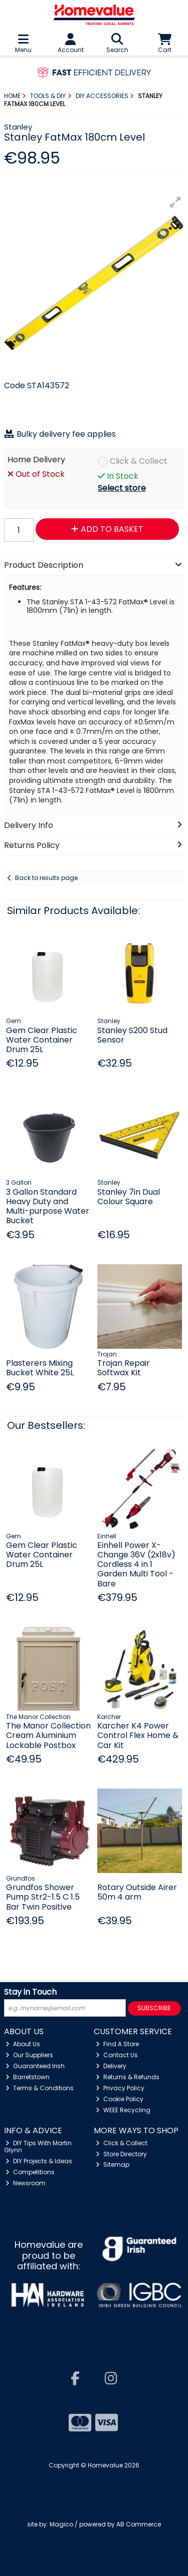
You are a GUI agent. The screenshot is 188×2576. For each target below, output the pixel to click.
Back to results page (46, 878)
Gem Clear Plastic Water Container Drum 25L (41, 1040)
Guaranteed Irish (35, 2066)
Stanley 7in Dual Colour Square (128, 1196)
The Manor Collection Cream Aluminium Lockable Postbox (48, 1735)
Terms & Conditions (40, 2088)
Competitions (30, 2172)
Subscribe (154, 2008)
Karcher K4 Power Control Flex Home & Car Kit (137, 1735)
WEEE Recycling (123, 2110)
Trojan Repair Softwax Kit (123, 1367)
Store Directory (121, 2154)
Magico (61, 2524)
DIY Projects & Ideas (39, 2161)
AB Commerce (138, 2524)
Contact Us (117, 2055)
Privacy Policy (120, 2088)
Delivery (111, 2066)
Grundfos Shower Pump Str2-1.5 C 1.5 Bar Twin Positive (43, 1897)
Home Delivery (36, 460)
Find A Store (117, 2044)
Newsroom (26, 2183)
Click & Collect (138, 461)
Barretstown (28, 2077)
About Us (23, 2044)
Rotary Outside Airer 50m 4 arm (137, 1892)
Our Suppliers (29, 2055)
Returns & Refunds (127, 2077)
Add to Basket (107, 529)
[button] (175, 202)
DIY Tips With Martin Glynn (38, 2146)
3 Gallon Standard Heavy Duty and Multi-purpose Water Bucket (47, 1206)
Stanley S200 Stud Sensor (132, 1035)
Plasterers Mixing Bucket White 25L (40, 1367)
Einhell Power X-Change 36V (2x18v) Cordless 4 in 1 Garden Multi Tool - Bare (136, 1564)
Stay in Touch (30, 1992)
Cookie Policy (119, 2099)
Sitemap (112, 2164)
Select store (122, 488)
